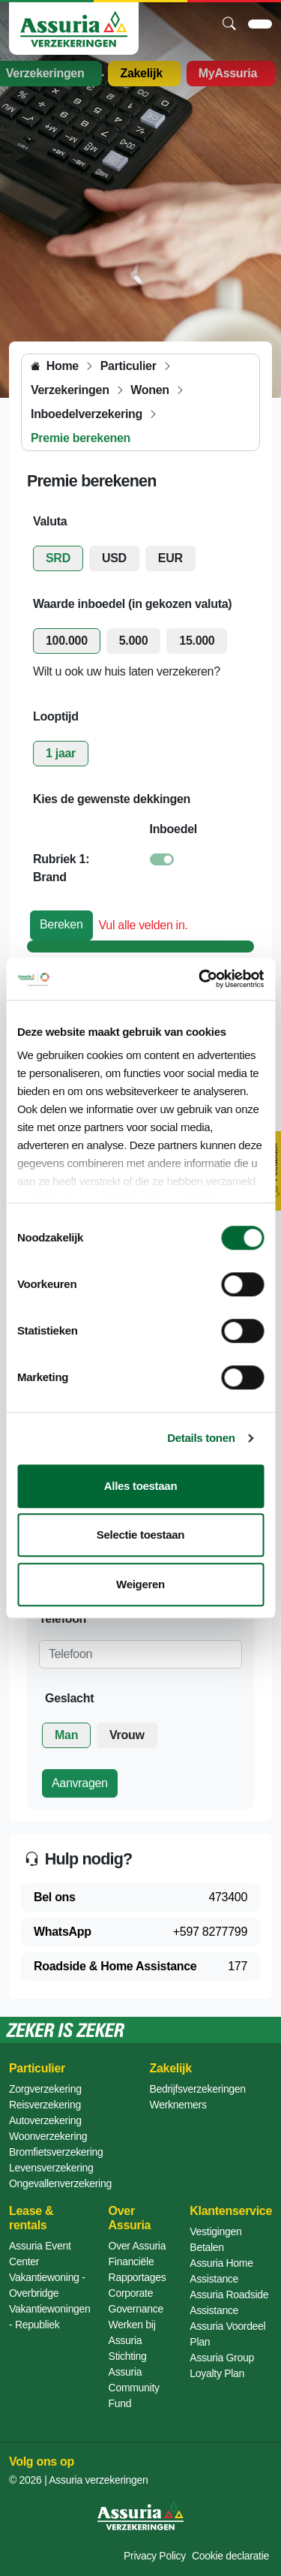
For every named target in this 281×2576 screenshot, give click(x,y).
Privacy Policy (155, 2556)
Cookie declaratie (230, 2556)
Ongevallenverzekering (60, 2183)
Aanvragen (80, 1783)
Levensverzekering (51, 2168)
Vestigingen (215, 2231)
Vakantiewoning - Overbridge (47, 2285)
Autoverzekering (45, 2120)
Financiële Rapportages (137, 2269)
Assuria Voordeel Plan (227, 2334)
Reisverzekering (45, 2105)
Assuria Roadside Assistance (229, 2302)
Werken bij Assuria (132, 2332)
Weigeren (140, 1584)
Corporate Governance (136, 2301)
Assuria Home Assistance (221, 2271)
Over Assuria (137, 2246)
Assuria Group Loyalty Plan (222, 2365)
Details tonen (201, 1437)
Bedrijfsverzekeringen (198, 2089)
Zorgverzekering (45, 2089)
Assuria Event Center (39, 2254)
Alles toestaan (141, 1485)
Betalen (206, 2247)
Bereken (61, 924)
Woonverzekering (48, 2136)
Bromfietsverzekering (56, 2152)
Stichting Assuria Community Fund (134, 2379)
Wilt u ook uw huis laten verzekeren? (126, 671)
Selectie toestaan (140, 1534)
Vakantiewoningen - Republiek (50, 2317)
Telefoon (62, 1618)
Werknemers (178, 2105)
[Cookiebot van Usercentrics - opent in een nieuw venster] (200, 979)
